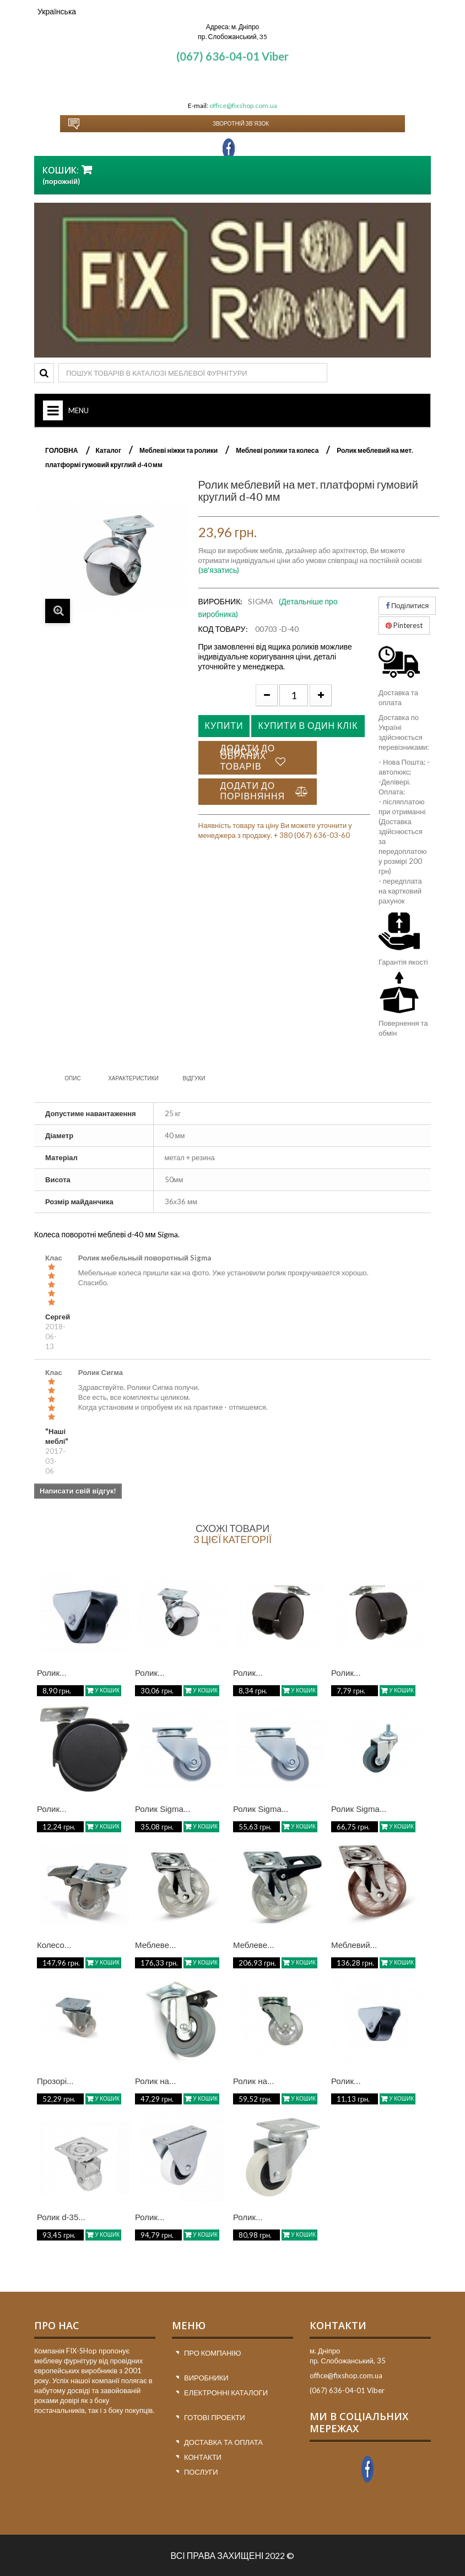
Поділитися (407, 605)
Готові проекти (214, 2417)
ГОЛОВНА (61, 450)
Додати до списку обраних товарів (247, 757)
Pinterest (404, 625)
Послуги (201, 2471)
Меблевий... (354, 1945)
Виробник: (220, 601)
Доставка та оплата (223, 2442)
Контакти (202, 2457)
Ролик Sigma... (162, 1809)
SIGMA (260, 601)
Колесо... (54, 1945)
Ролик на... (155, 2081)
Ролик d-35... (61, 2217)
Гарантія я (395, 961)
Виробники (206, 2377)
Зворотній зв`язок (241, 123)
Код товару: (223, 629)
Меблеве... (155, 1945)
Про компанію (212, 2352)
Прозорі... (55, 2081)
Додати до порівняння (252, 790)
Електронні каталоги (226, 2392)
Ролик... (52, 1672)
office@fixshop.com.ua (243, 105)
